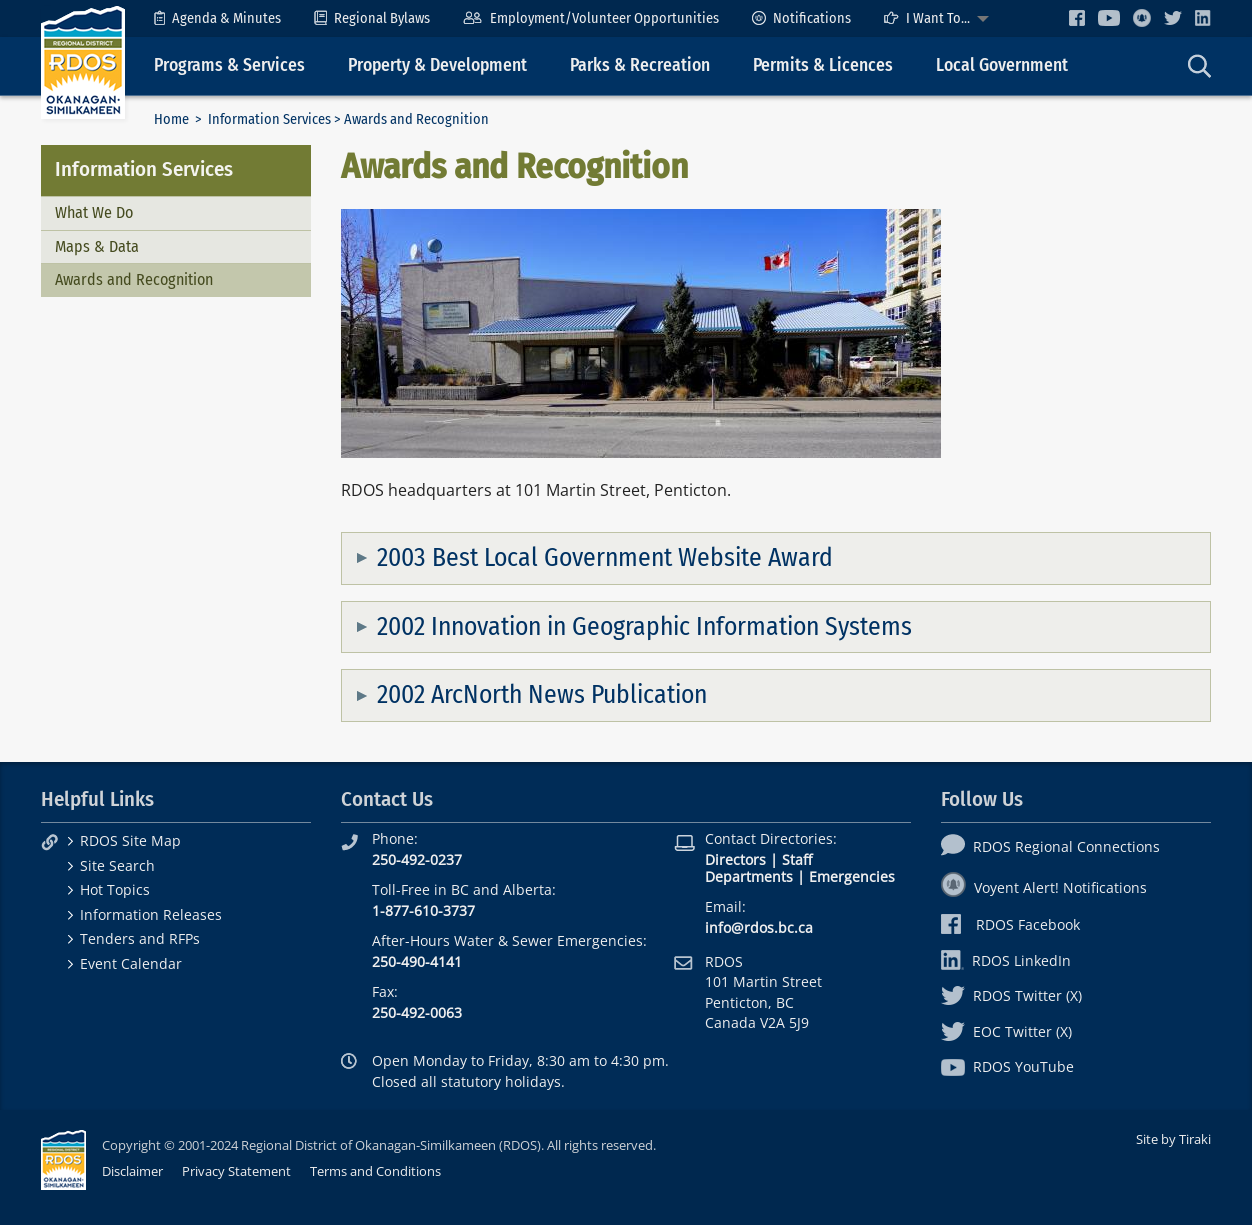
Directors (735, 859)
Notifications (801, 18)
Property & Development (437, 65)
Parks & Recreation (640, 65)
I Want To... (927, 18)
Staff (797, 859)
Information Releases (151, 914)
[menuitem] (217, 18)
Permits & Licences (823, 65)
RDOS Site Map (130, 840)
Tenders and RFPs (140, 938)
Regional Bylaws (372, 18)
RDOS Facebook (1010, 924)
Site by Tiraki (1173, 1139)
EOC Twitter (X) (1006, 1031)
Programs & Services (229, 65)
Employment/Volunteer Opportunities (590, 18)
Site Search (117, 865)
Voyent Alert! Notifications (1044, 887)
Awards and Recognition (134, 279)
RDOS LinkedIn (1006, 960)
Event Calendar (131, 963)
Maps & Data (97, 246)
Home (171, 119)
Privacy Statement (236, 1171)
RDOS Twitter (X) (1011, 995)
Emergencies (852, 876)
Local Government (1002, 65)
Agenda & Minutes (217, 18)
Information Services (269, 119)
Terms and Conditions (375, 1171)
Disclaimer (132, 1171)
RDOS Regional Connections (1050, 846)
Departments (749, 876)
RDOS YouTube (1007, 1066)
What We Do (94, 212)
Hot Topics (115, 889)
